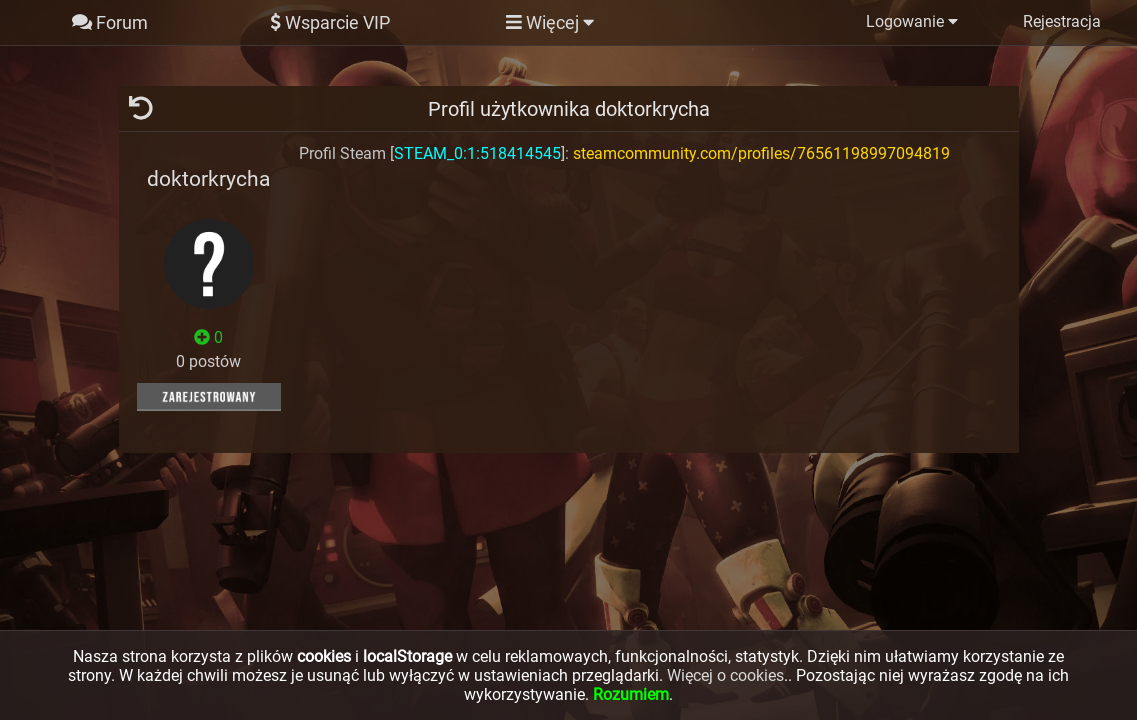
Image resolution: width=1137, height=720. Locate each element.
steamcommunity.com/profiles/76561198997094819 (761, 153)
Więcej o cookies (725, 675)
